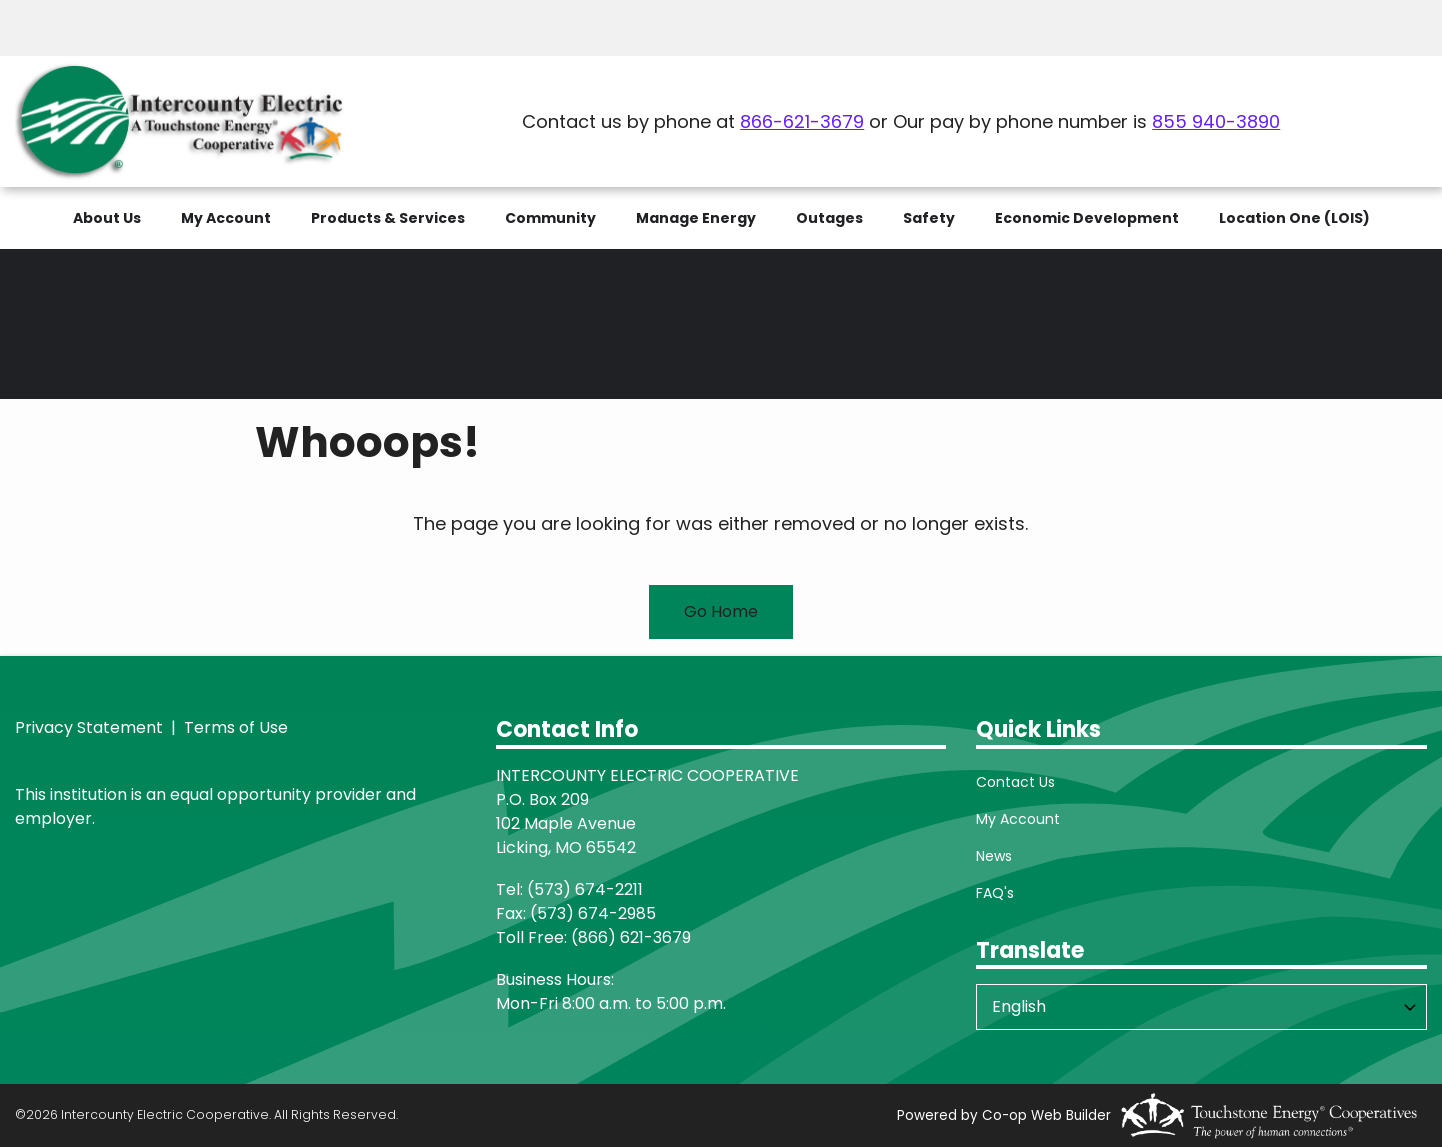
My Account (1018, 819)
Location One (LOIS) (1294, 218)
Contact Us (1015, 782)
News (994, 856)
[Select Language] (1201, 1007)
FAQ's (995, 893)
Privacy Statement (89, 727)
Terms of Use (234, 727)
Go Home (721, 611)
